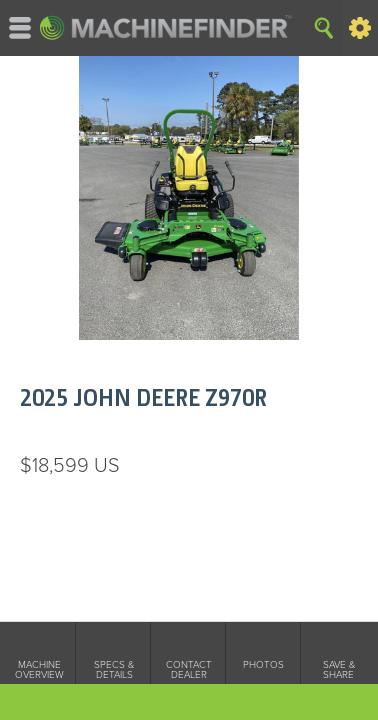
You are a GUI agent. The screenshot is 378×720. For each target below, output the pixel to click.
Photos (263, 665)
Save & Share (339, 670)
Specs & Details (114, 670)
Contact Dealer (189, 670)
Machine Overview (39, 670)
